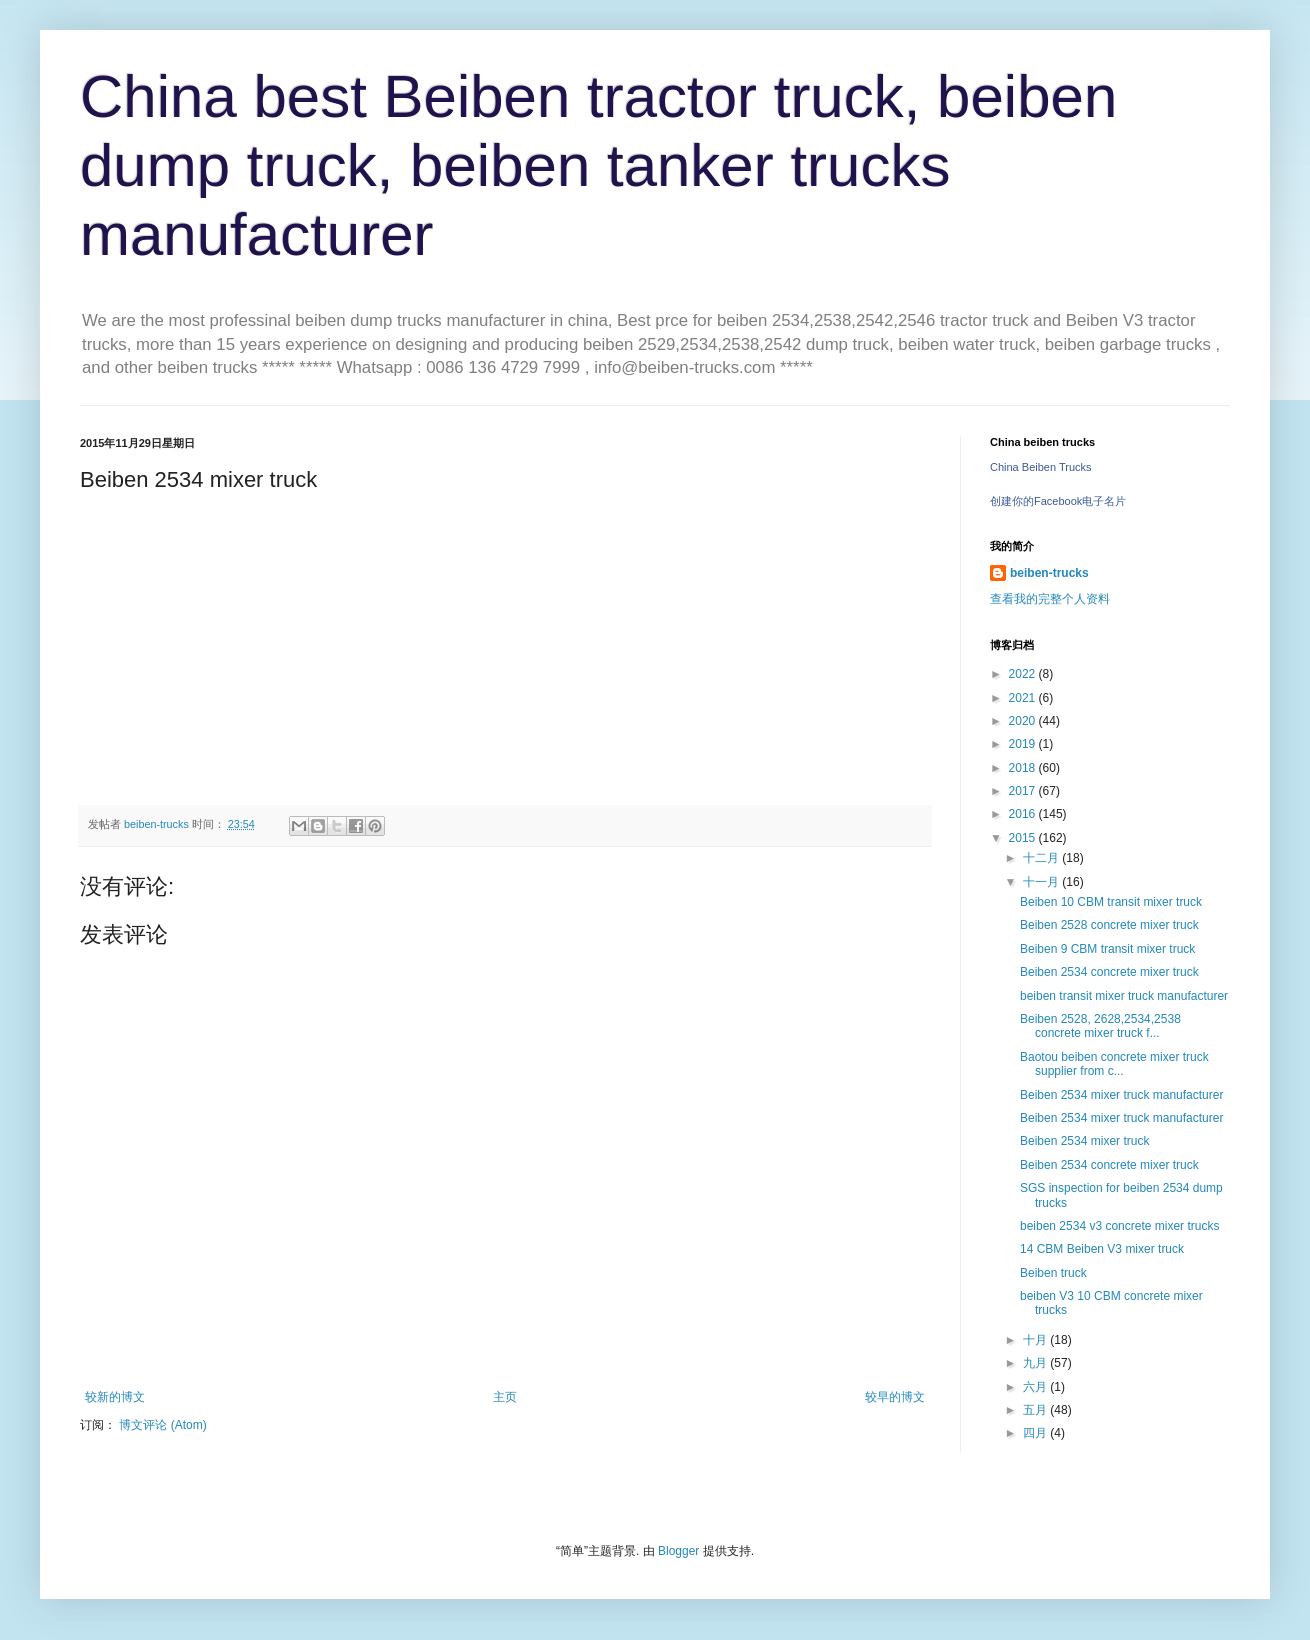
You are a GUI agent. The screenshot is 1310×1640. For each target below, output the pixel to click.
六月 (1036, 1387)
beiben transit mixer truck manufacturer (1124, 996)
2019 (1024, 744)
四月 (1036, 1433)
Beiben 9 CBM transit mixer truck (1107, 949)
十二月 (1042, 858)
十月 (1036, 1340)
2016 (1024, 814)
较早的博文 (895, 1397)
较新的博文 (115, 1397)
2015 (1024, 838)
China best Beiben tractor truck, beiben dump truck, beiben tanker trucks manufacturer (598, 165)
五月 (1036, 1410)
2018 (1024, 768)
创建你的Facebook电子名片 (1058, 501)
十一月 (1042, 882)
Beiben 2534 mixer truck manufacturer (1121, 1095)
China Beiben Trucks (1041, 467)
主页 (505, 1397)
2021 (1024, 698)
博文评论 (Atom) (162, 1425)
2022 (1024, 674)
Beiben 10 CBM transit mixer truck (1111, 902)
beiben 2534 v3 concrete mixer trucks (1119, 1226)
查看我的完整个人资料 (1050, 599)
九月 (1036, 1363)
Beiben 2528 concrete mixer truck (1109, 925)
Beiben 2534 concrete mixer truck (1109, 972)
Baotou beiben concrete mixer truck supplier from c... (1114, 1064)
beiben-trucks (1049, 573)
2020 (1024, 721)
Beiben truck (1053, 1273)
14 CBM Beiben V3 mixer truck (1102, 1249)
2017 (1024, 791)
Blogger (678, 1551)
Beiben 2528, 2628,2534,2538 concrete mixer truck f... (1100, 1026)
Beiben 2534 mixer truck (1084, 1141)
